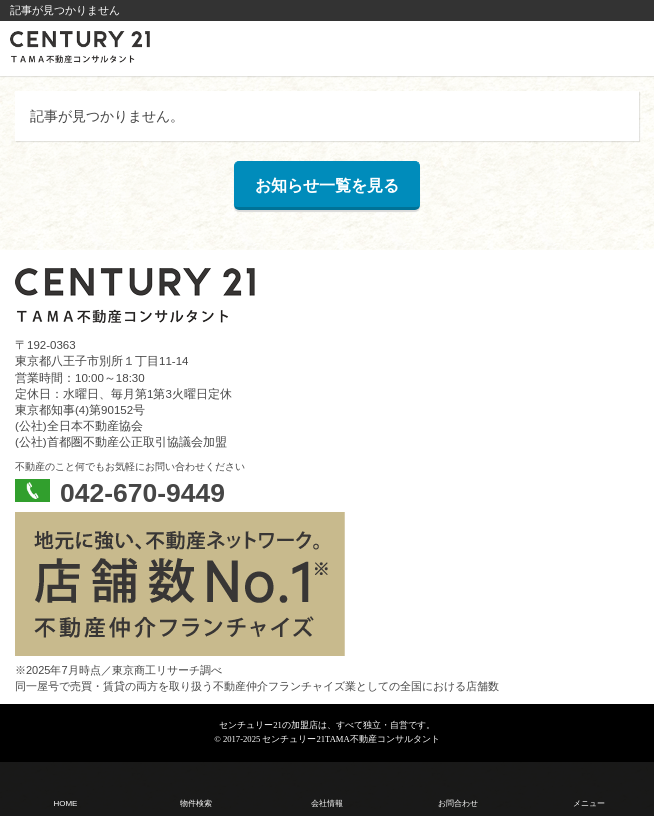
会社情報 (327, 803)
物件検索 (196, 803)
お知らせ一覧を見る (327, 185)
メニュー (589, 803)
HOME (65, 803)
